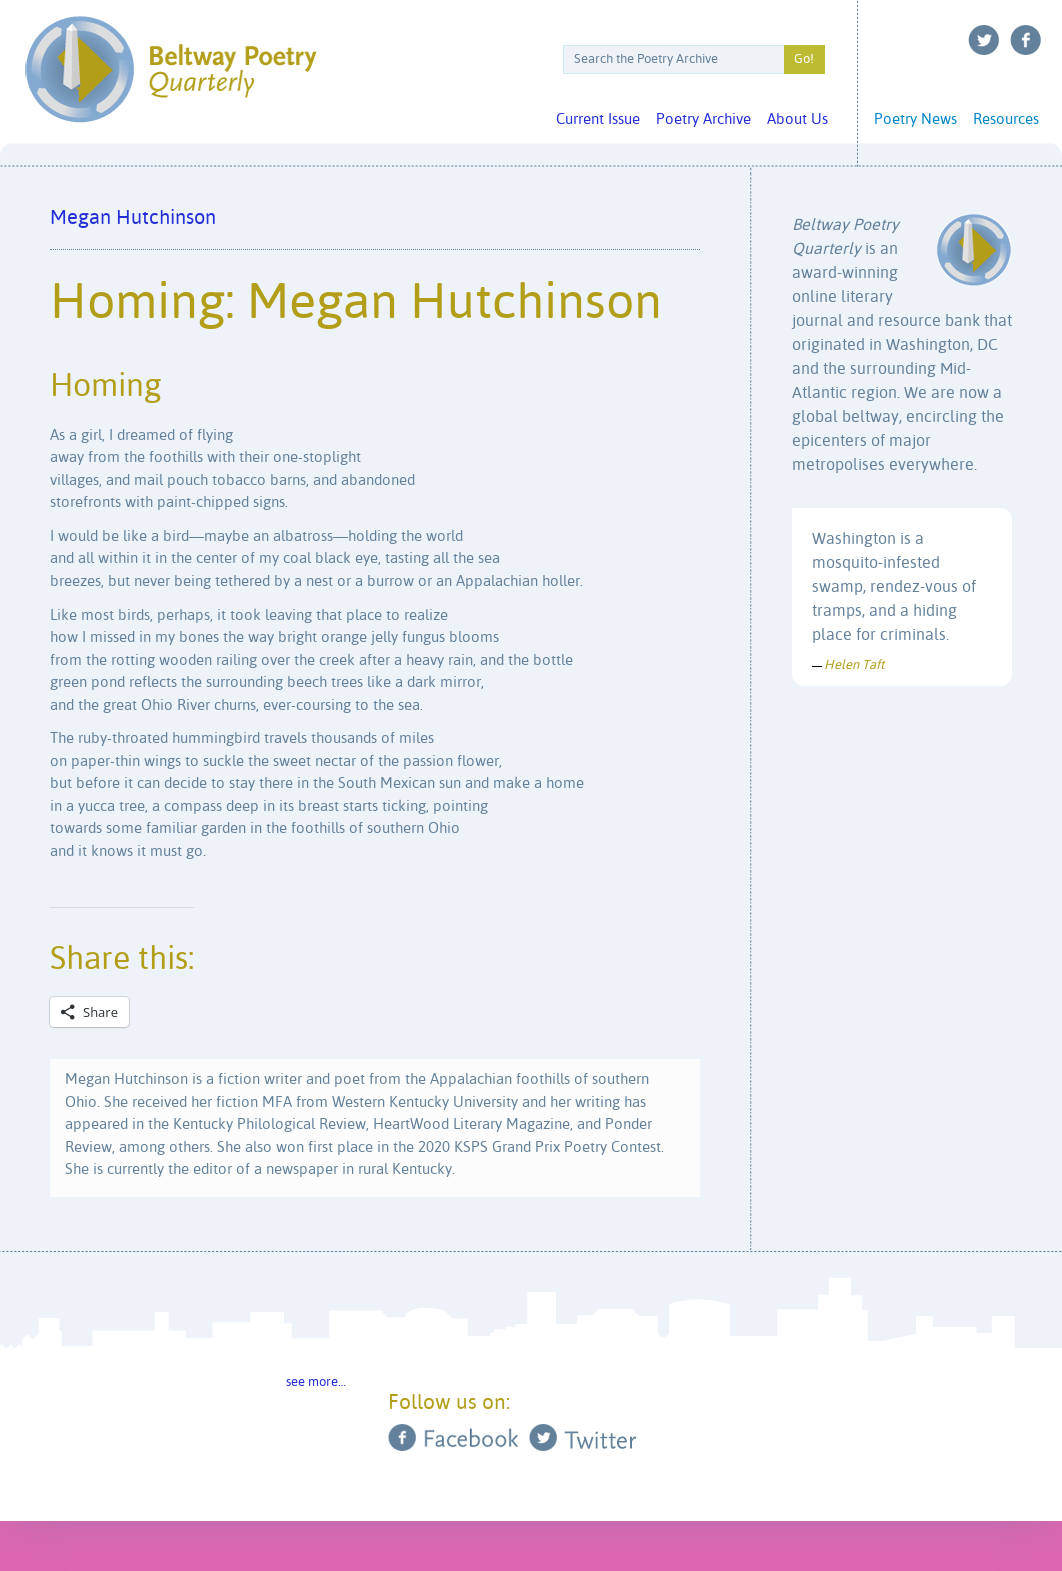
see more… (316, 1382)
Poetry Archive (703, 119)
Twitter (984, 40)
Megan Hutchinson (133, 218)
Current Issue (598, 119)
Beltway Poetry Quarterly (170, 69)
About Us (797, 119)
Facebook (1026, 40)
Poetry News (915, 119)
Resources (1006, 119)
